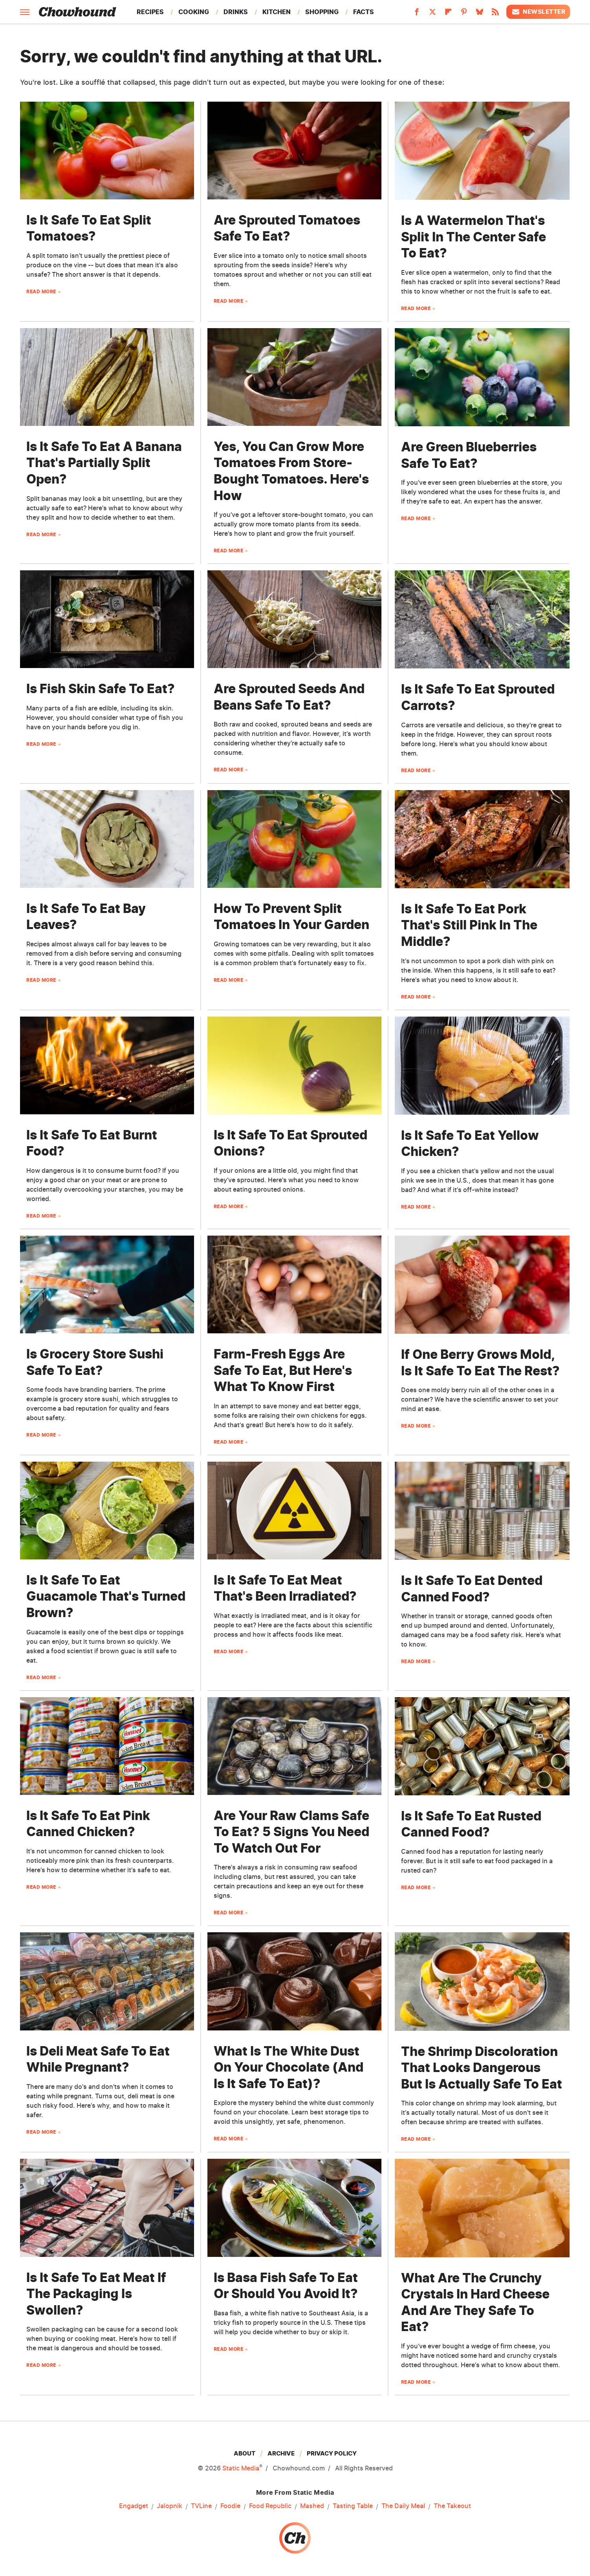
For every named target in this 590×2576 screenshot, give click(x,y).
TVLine (201, 2506)
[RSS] (495, 14)
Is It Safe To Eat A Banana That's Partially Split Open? (104, 463)
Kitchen (276, 12)
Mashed (312, 2506)
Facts (363, 12)
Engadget (133, 2506)
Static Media (240, 2468)
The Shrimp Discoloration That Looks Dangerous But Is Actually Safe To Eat (481, 2068)
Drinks (236, 12)
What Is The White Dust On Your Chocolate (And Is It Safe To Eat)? (288, 2067)
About (244, 2453)
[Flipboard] (448, 14)
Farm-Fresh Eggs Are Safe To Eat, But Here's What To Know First (283, 1370)
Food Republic (270, 2506)
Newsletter (538, 12)
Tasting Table (353, 2506)
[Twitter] (432, 14)
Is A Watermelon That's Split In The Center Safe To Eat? (473, 237)
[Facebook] (416, 14)
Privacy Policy (332, 2453)
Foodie (230, 2506)
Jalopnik (169, 2506)
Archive (281, 2453)
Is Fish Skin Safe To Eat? (100, 688)
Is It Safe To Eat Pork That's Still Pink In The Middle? (469, 925)
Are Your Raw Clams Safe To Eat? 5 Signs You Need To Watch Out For (291, 1832)
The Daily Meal (403, 2506)
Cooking (193, 12)
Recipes (150, 12)
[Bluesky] (479, 14)
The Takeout (452, 2506)
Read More (41, 291)
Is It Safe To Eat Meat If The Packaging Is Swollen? (96, 2294)
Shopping (322, 12)
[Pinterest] (464, 14)
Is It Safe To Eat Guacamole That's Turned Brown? (105, 1596)
